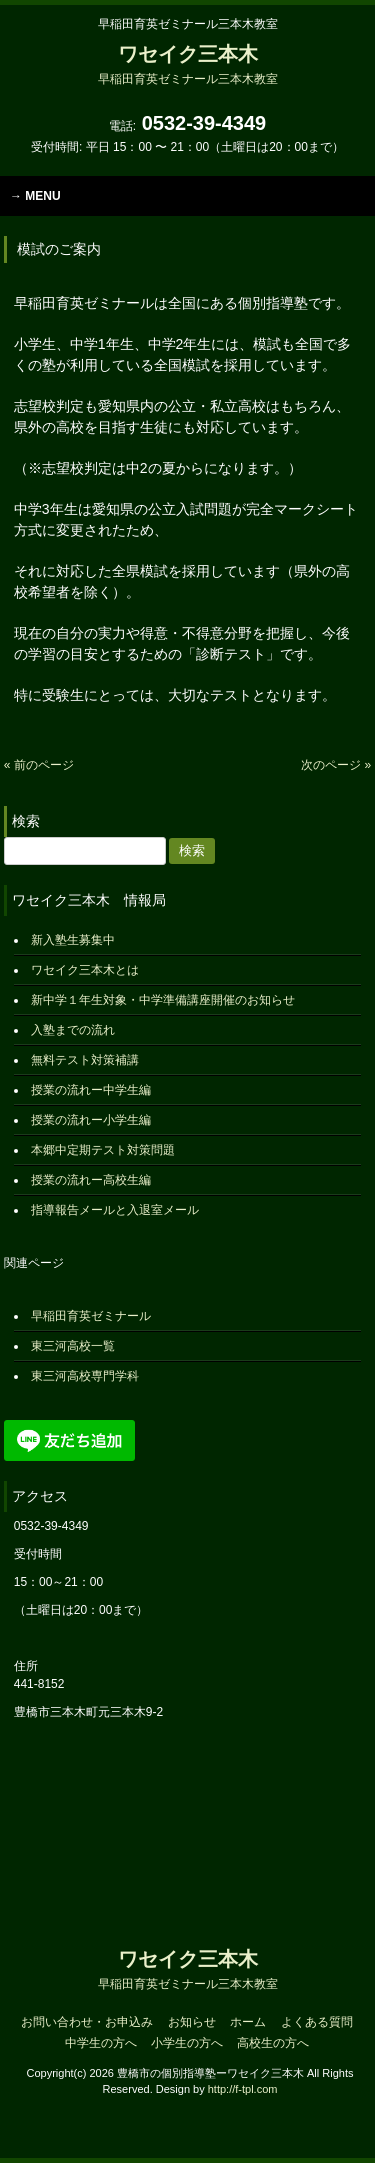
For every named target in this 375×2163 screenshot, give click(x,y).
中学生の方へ (101, 2043)
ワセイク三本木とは (85, 970)
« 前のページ (39, 765)
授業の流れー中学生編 (91, 1090)
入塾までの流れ (73, 1030)
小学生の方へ (187, 2043)
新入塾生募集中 (73, 940)
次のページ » (336, 765)
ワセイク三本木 (188, 64)
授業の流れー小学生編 (91, 1120)
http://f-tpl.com (243, 2089)
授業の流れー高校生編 (91, 1180)
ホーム (248, 2022)
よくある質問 (317, 2022)
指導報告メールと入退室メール (115, 1210)
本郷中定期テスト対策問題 (103, 1150)
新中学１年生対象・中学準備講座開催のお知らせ (163, 1000)
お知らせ (192, 2022)
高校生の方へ (273, 2043)
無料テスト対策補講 (85, 1060)
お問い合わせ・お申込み (87, 2022)
